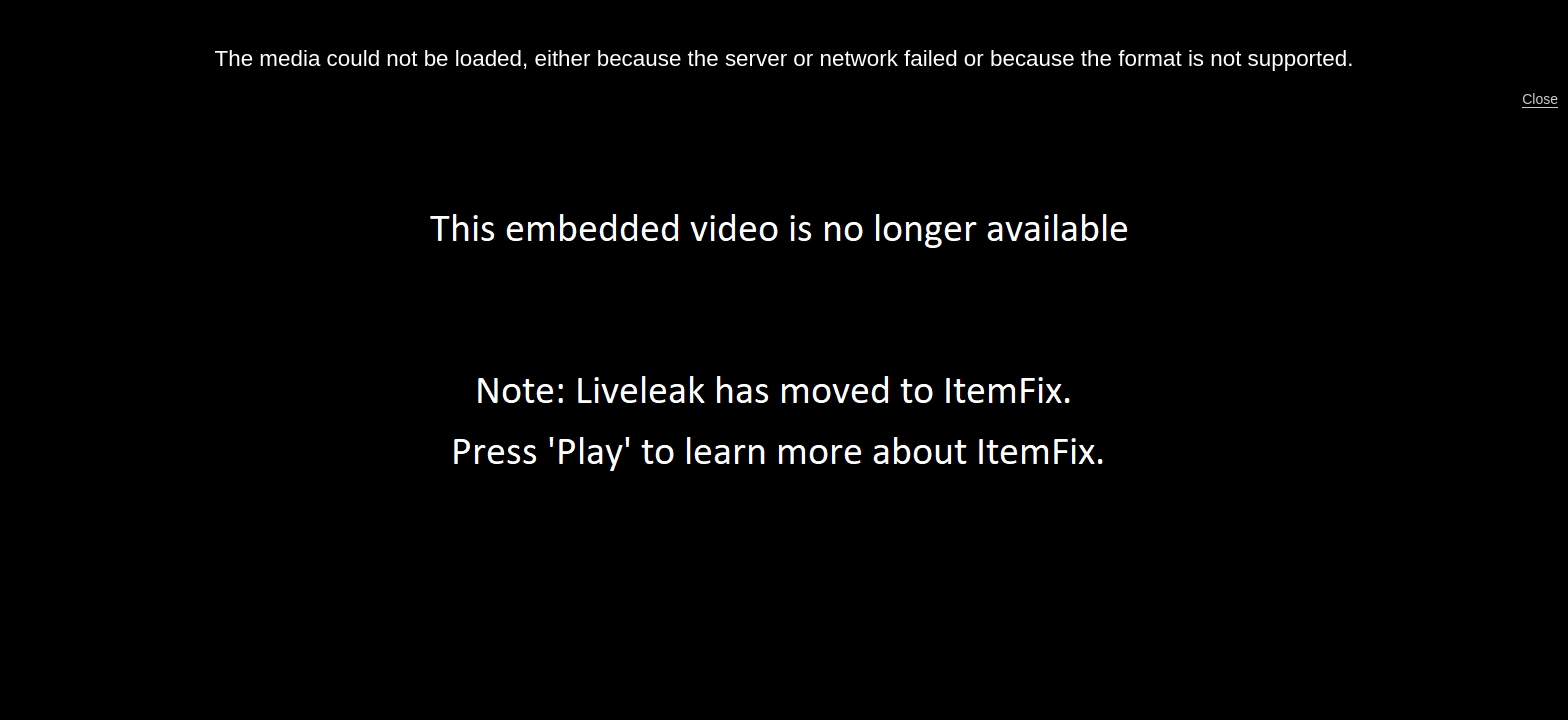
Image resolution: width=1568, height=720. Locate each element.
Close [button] (1540, 99)
